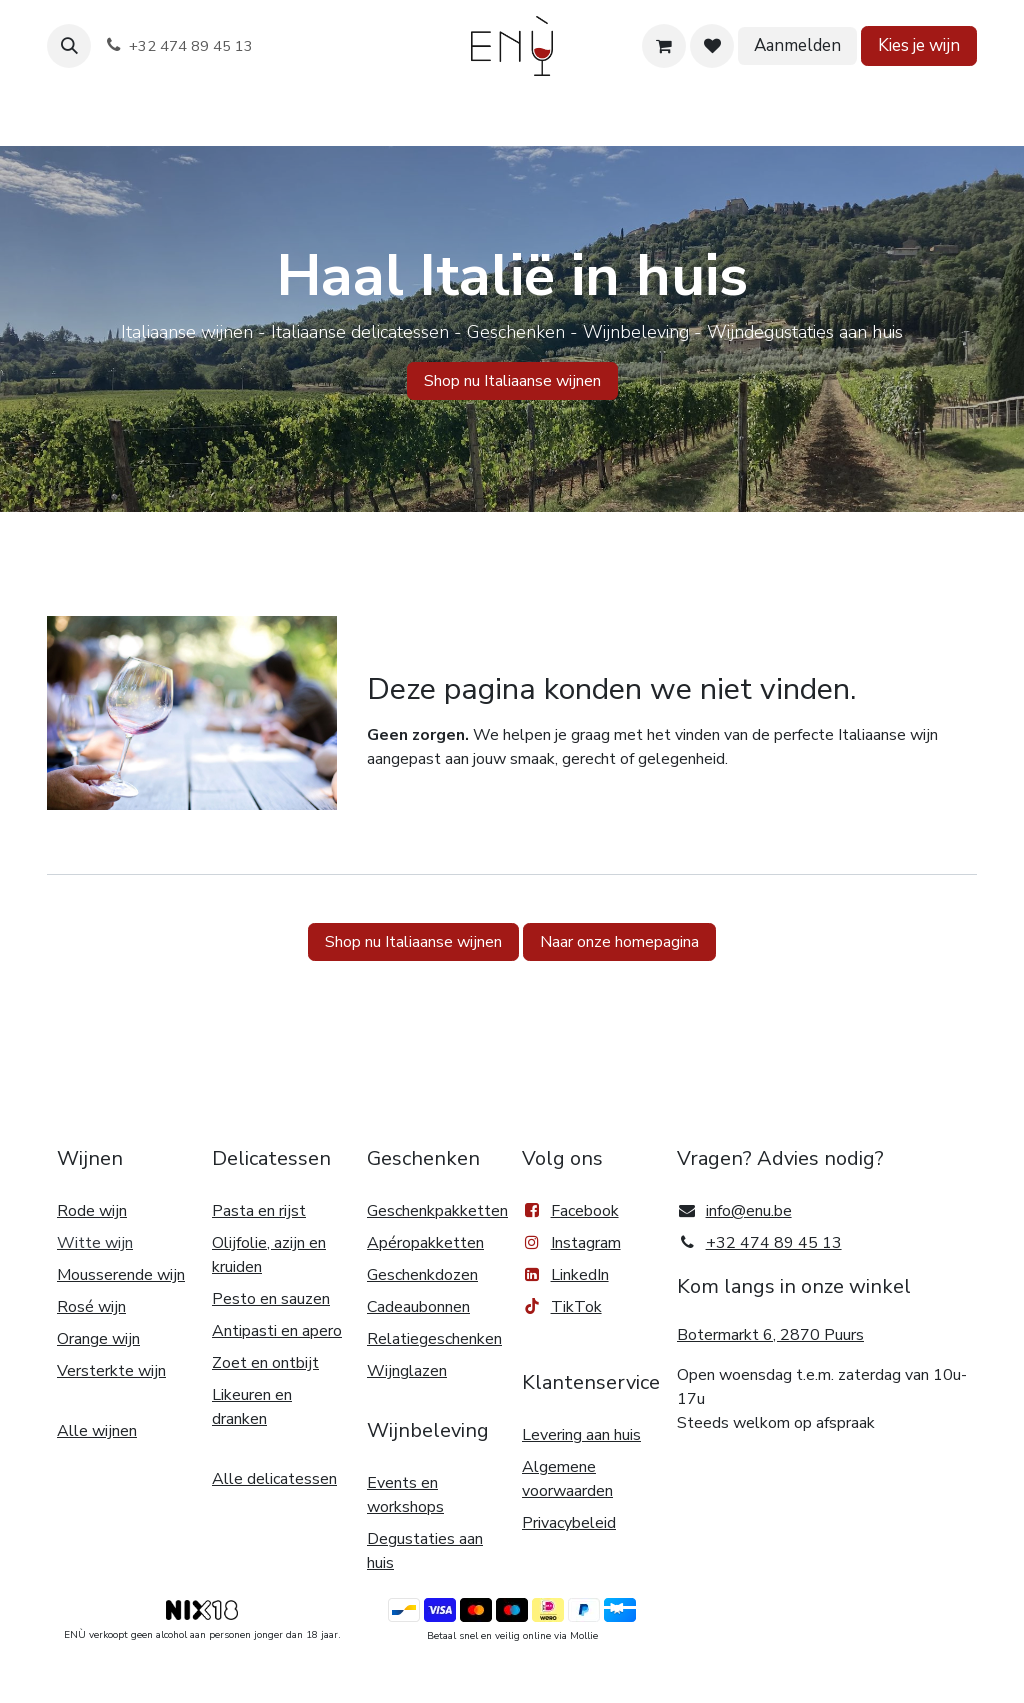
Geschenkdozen (422, 1275)
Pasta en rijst (259, 1211)
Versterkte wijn (111, 1371)
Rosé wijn (91, 1307)
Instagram (586, 1243)
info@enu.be (749, 1211)
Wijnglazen (407, 1371)
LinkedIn (565, 1275)
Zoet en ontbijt (265, 1363)
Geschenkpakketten (437, 1211)
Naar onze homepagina (619, 942)
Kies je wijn (919, 45)
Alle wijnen (97, 1431)
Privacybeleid (569, 1523)
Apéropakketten (425, 1243)
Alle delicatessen (274, 1479)
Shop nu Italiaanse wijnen (413, 942)
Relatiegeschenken (434, 1339)
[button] (69, 46)
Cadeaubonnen (418, 1307)
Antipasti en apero (277, 1331)
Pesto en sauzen (271, 1299)
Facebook (570, 1211)
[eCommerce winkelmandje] (664, 46)
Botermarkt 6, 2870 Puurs (770, 1335)
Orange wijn (98, 1339)
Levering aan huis (581, 1435)
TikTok (562, 1307)
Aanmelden (797, 45)
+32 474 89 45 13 (774, 1243)
